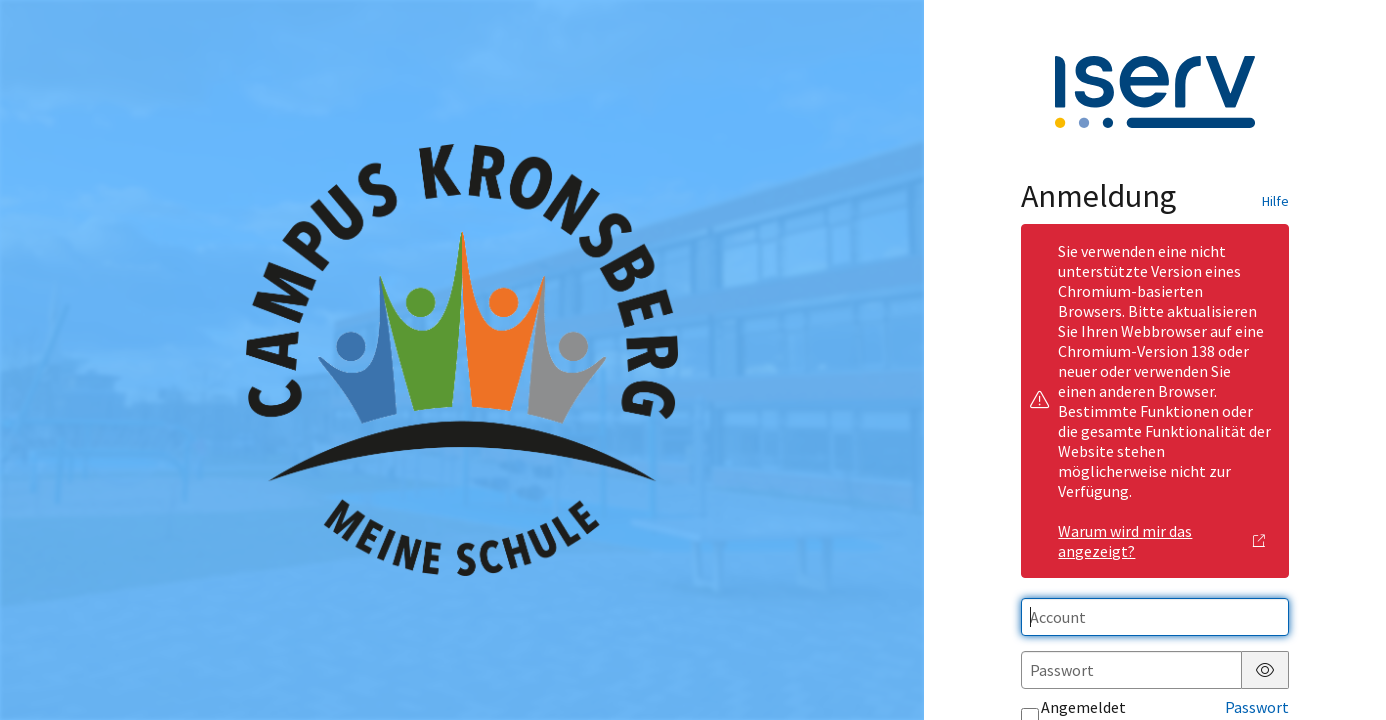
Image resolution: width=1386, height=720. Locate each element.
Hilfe (1275, 201)
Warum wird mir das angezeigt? (1161, 541)
